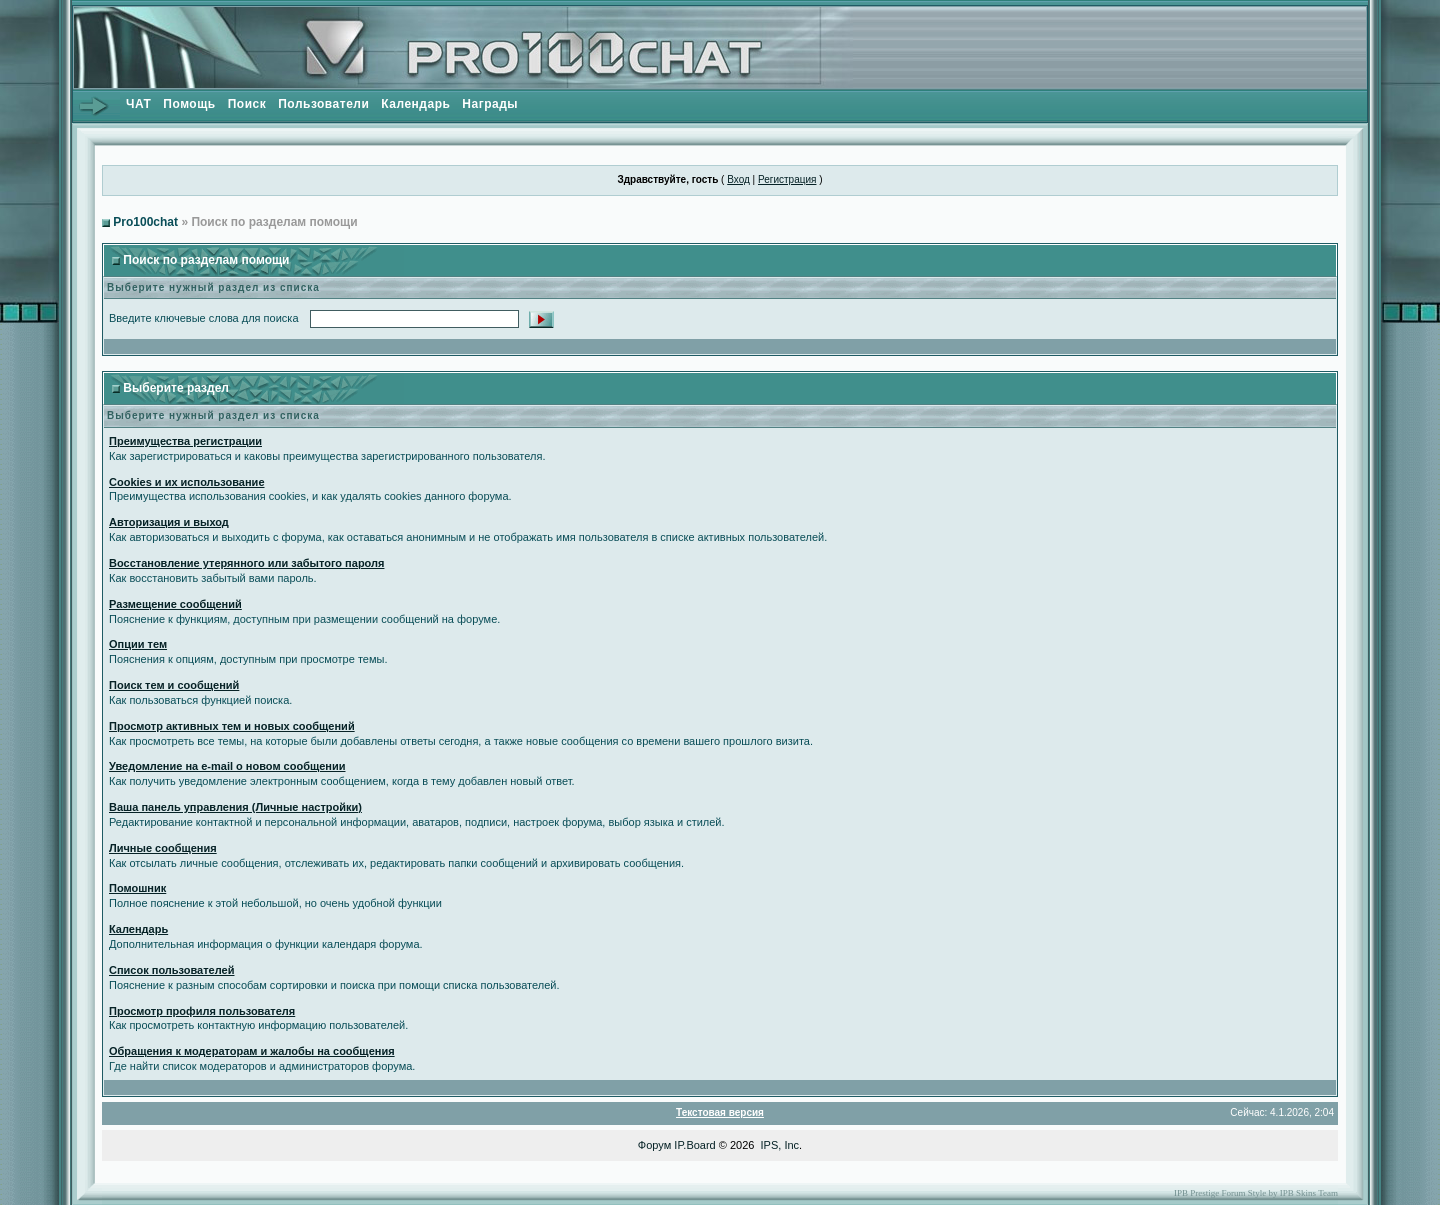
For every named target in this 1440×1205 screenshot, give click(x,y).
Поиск (247, 104)
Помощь (189, 104)
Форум (654, 1145)
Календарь (415, 104)
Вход (738, 179)
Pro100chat (145, 222)
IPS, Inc (780, 1145)
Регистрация (787, 179)
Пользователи (323, 104)
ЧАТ (138, 104)
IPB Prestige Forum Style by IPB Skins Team (1256, 1193)
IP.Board (694, 1145)
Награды (490, 104)
